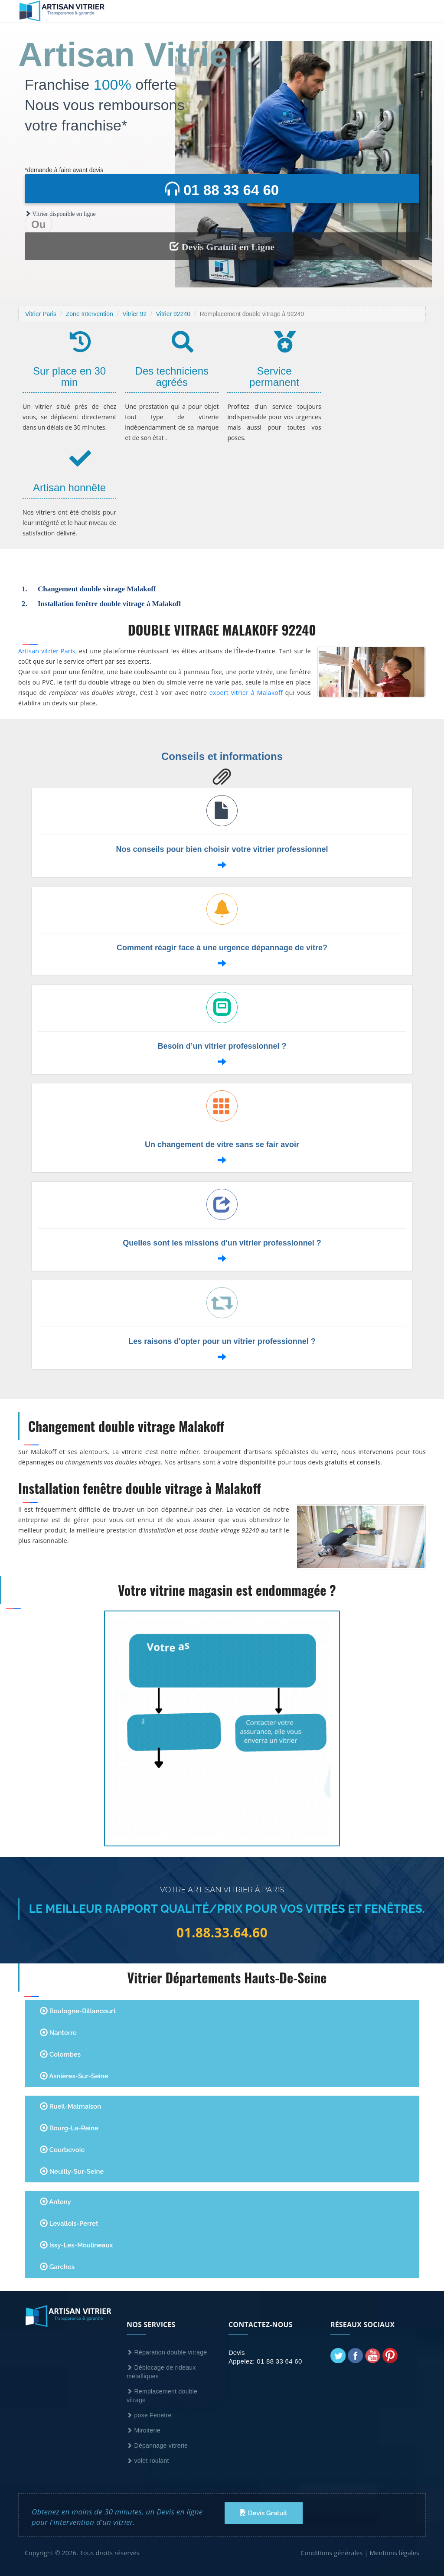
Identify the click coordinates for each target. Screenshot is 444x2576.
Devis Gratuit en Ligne (222, 246)
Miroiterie (143, 2430)
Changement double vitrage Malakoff (97, 589)
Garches (57, 2267)
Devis (237, 2352)
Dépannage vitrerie (157, 2445)
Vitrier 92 (134, 313)
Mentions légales (394, 2553)
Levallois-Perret (69, 2223)
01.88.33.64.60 (222, 1932)
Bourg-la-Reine (69, 2128)
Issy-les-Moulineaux (76, 2245)
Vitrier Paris (40, 313)
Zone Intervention (89, 313)
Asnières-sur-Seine (74, 2076)
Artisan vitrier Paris (46, 651)
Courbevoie (62, 2150)
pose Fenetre (149, 2415)
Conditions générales (331, 2553)
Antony (55, 2202)
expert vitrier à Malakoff (246, 692)
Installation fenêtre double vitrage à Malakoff (109, 604)
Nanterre (58, 2032)
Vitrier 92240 (173, 313)
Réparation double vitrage (167, 2352)
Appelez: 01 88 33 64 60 (265, 2361)
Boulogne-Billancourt (78, 2011)
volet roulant (148, 2460)
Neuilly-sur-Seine (72, 2171)
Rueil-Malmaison (70, 2106)
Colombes (60, 2054)
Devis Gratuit (263, 2513)
